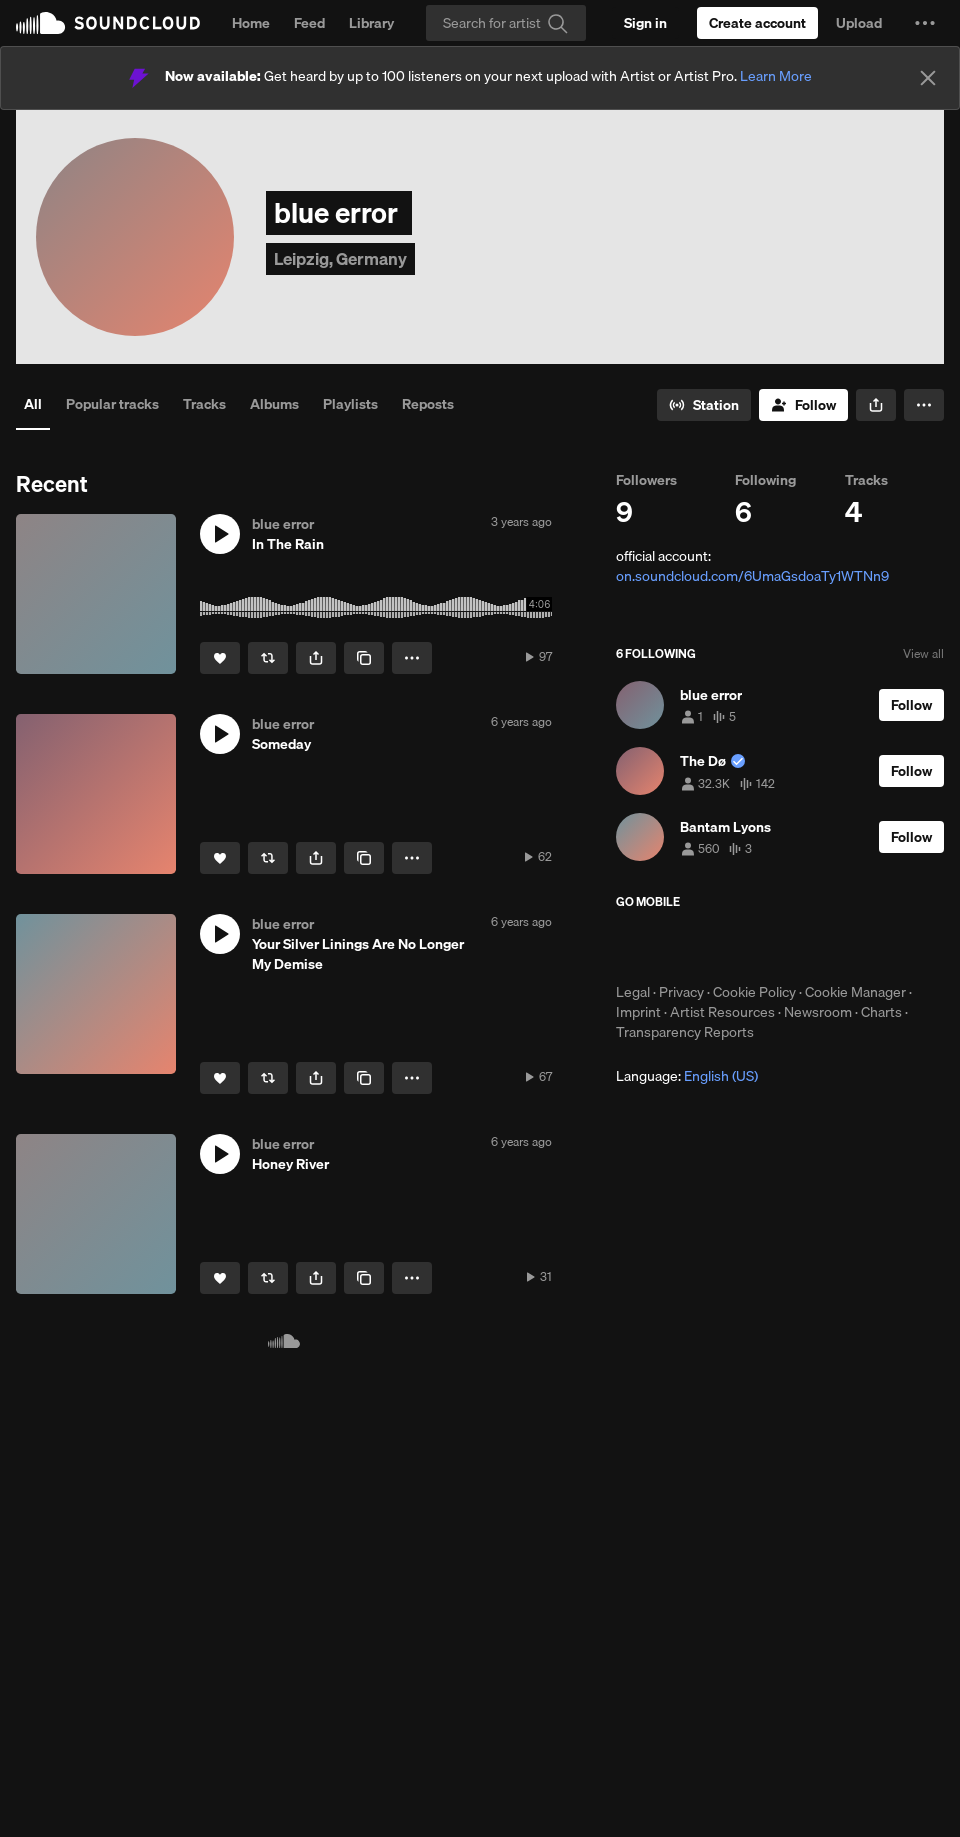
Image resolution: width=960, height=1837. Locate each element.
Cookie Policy (754, 992)
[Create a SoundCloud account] (757, 23)
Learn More (776, 76)
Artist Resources (722, 1012)
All (33, 404)
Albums (274, 404)
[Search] (506, 23)
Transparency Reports (685, 1032)
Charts (881, 1012)
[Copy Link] (364, 658)
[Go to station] (704, 405)
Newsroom (818, 1012)
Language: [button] (687, 1076)
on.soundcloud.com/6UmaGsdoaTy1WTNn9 (752, 576)
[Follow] (803, 405)
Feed (309, 23)
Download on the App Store (676, 946)
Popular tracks (112, 404)
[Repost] (268, 658)
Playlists (350, 404)
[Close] (928, 78)
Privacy (681, 992)
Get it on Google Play (811, 946)
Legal (633, 992)
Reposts (428, 404)
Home (251, 23)
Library (371, 23)
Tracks (204, 404)
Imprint (638, 1012)
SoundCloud (108, 23)
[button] (925, 23)
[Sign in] (645, 23)
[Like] (220, 658)
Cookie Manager (855, 992)
